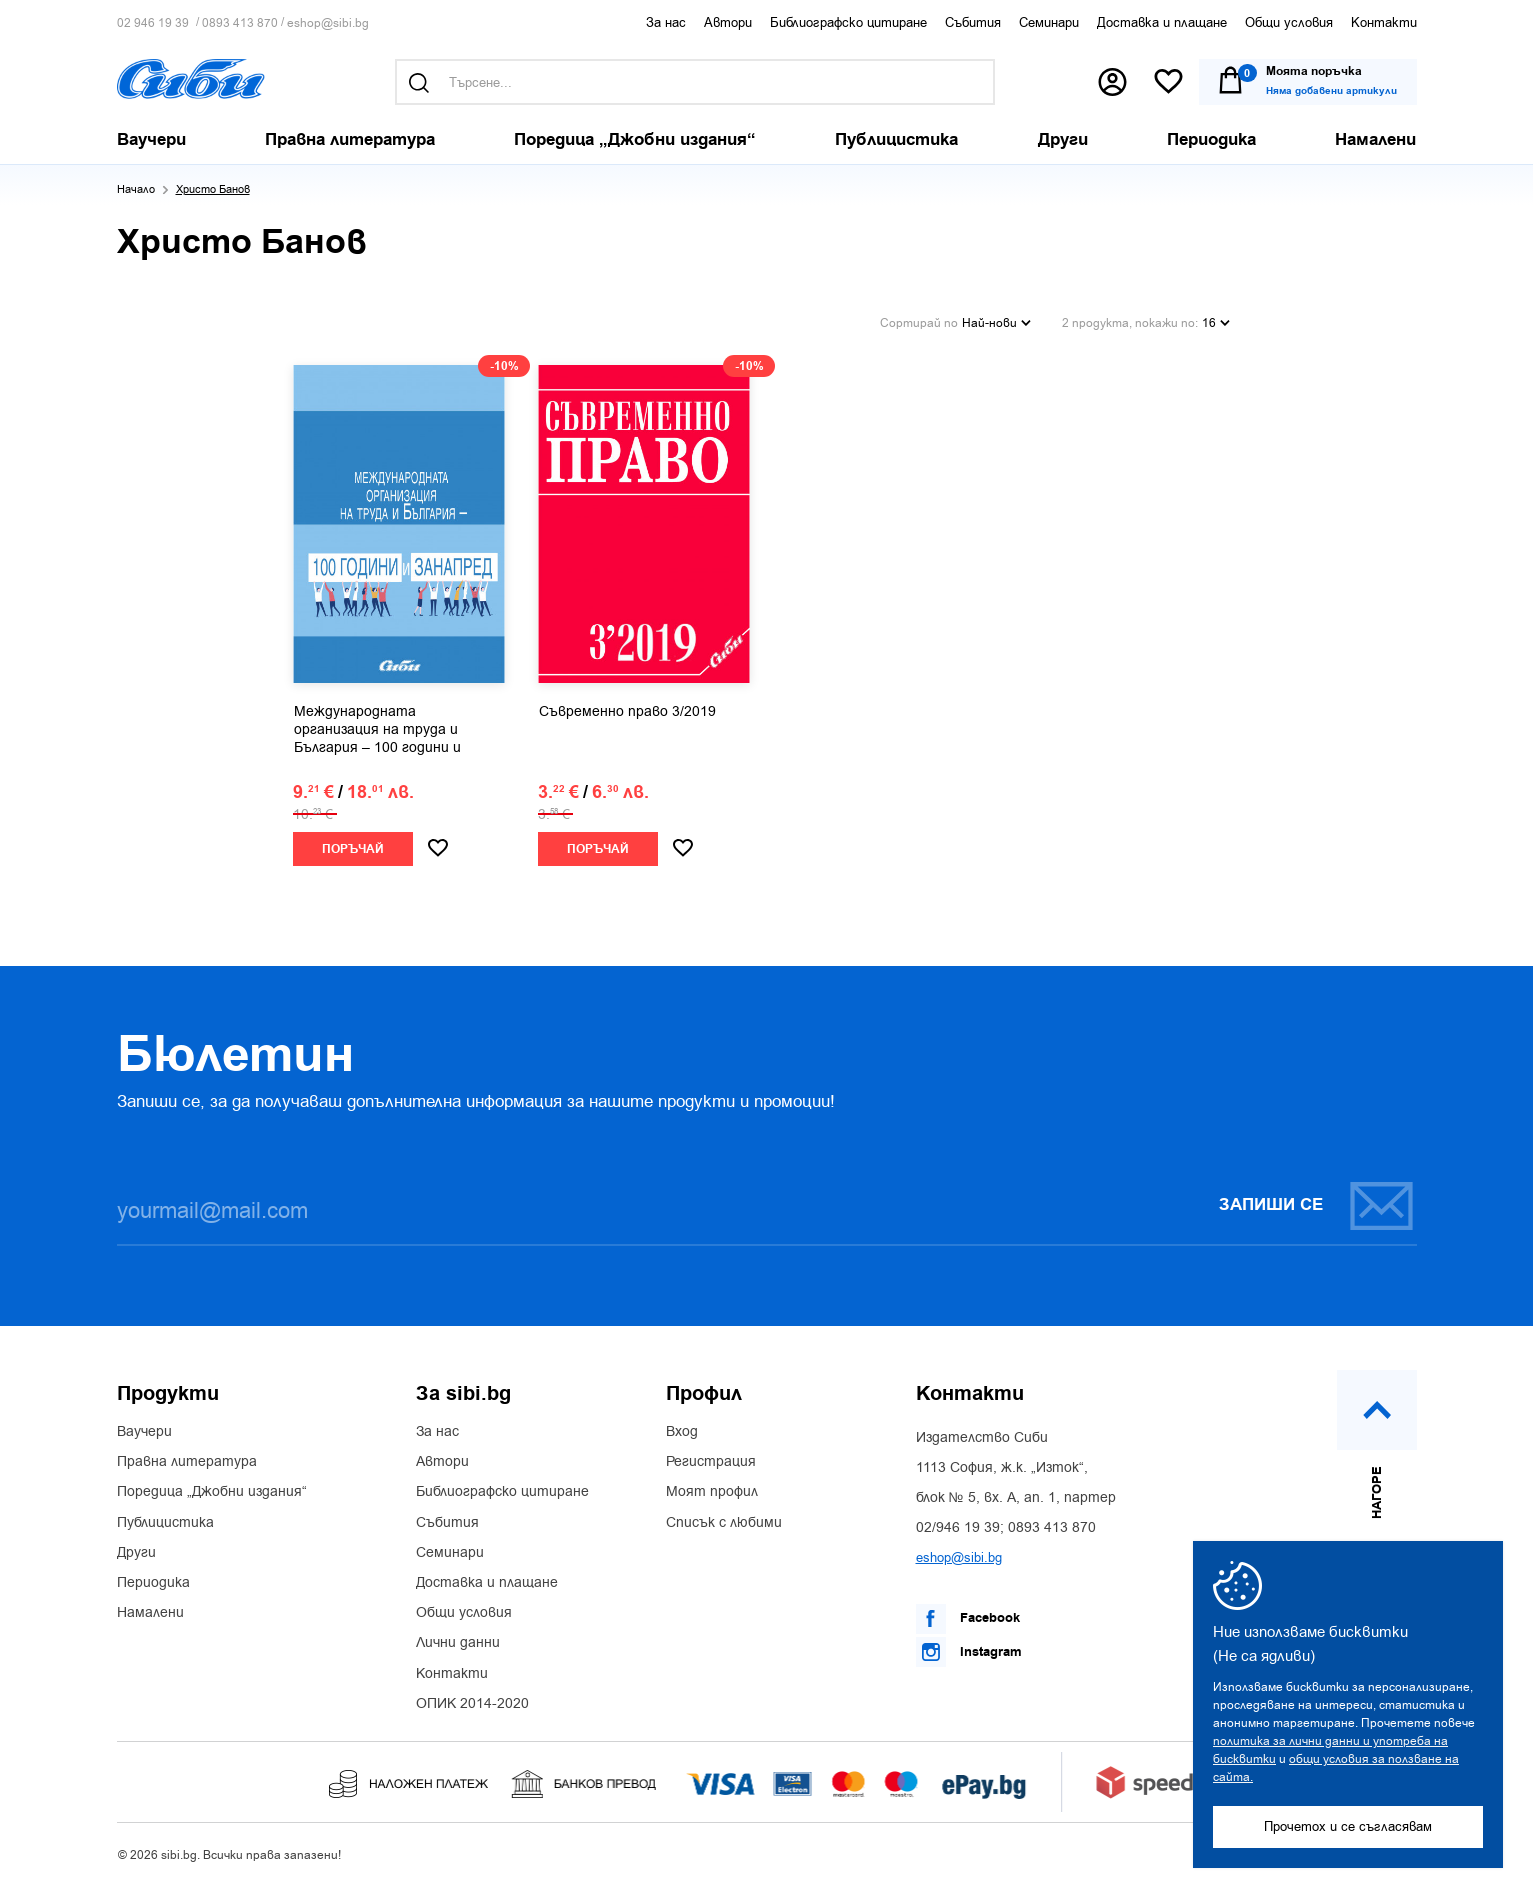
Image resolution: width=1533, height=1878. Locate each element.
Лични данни (458, 1639)
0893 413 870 (240, 23)
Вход (682, 1427)
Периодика (153, 1578)
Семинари (1049, 22)
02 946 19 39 (153, 23)
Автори (728, 22)
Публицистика (165, 1518)
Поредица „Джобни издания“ (212, 1488)
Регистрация (711, 1457)
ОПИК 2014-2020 (472, 1699)
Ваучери (144, 1427)
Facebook (968, 1614)
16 (1216, 320)
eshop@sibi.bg (328, 23)
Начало (136, 189)
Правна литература (187, 1457)
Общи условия (1289, 22)
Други (136, 1548)
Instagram (969, 1647)
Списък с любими (724, 1518)
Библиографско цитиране (848, 22)
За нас (666, 22)
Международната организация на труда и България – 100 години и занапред (377, 726)
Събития (973, 22)
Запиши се (1317, 1200)
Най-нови (996, 320)
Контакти (1384, 22)
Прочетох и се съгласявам (1348, 1826)
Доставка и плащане (1162, 22)
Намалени (150, 1608)
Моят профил (712, 1488)
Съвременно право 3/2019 (627, 707)
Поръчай (353, 844)
